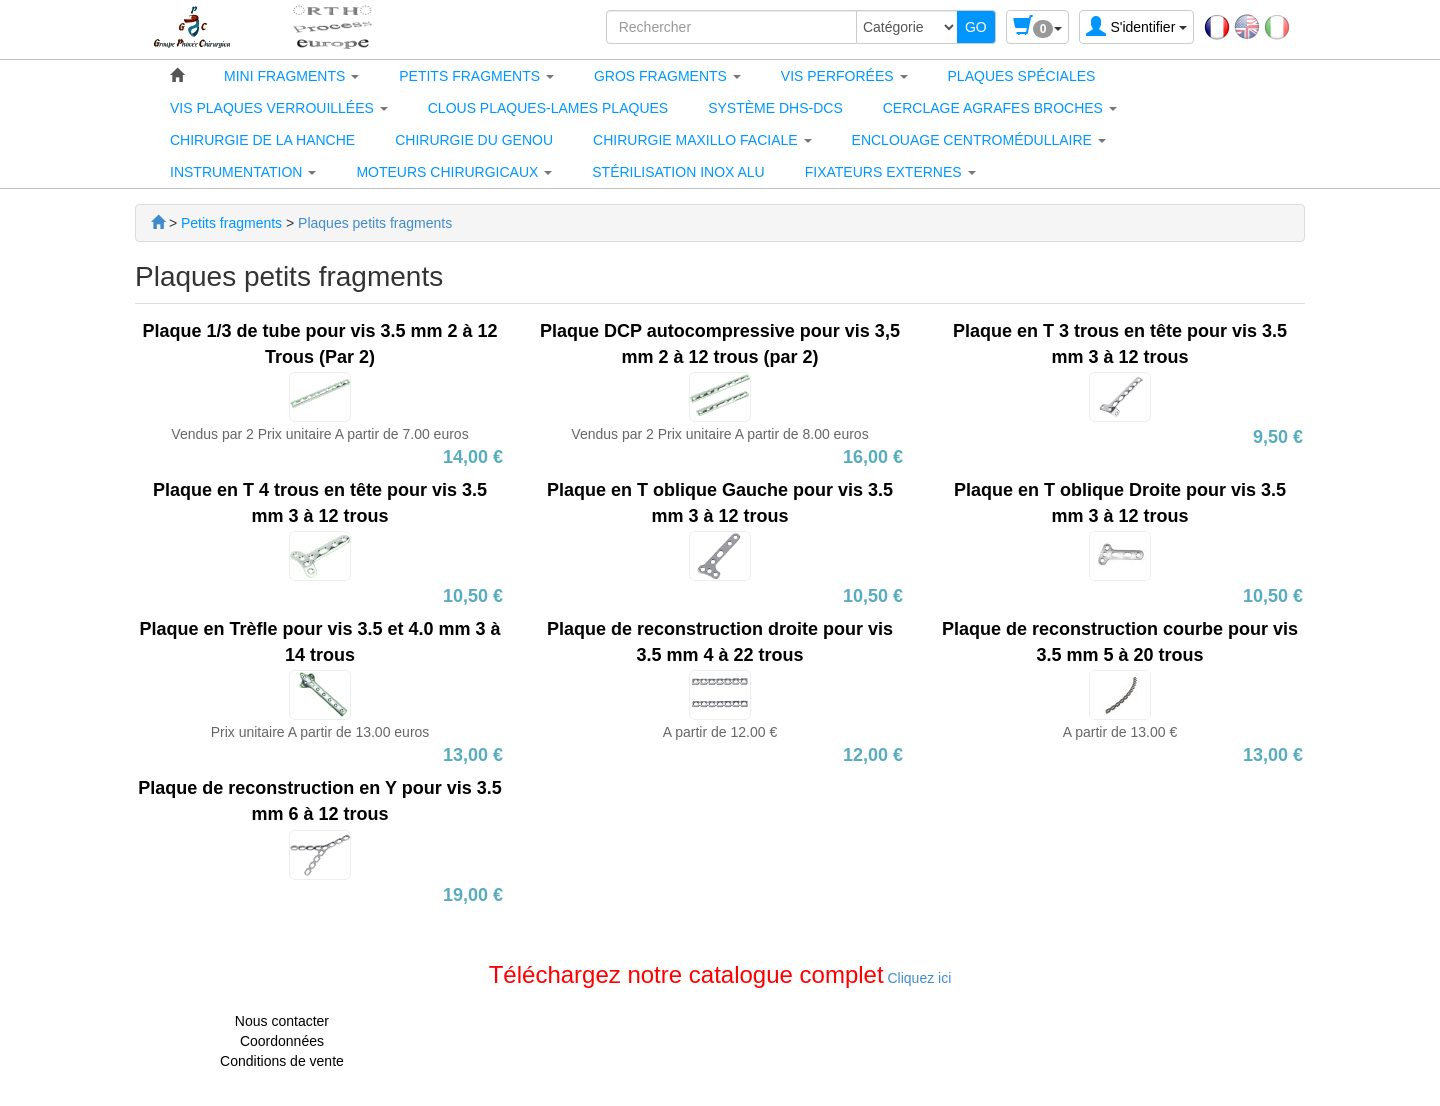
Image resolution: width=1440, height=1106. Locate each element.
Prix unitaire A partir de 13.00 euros (320, 732)
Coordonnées (282, 1041)
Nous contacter (282, 1021)
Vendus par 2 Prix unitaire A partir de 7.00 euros (319, 434)
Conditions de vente (282, 1061)
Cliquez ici (918, 978)
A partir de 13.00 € (1120, 732)
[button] (291, 76)
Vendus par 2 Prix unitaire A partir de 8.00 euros (719, 434)
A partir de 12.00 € (720, 732)
